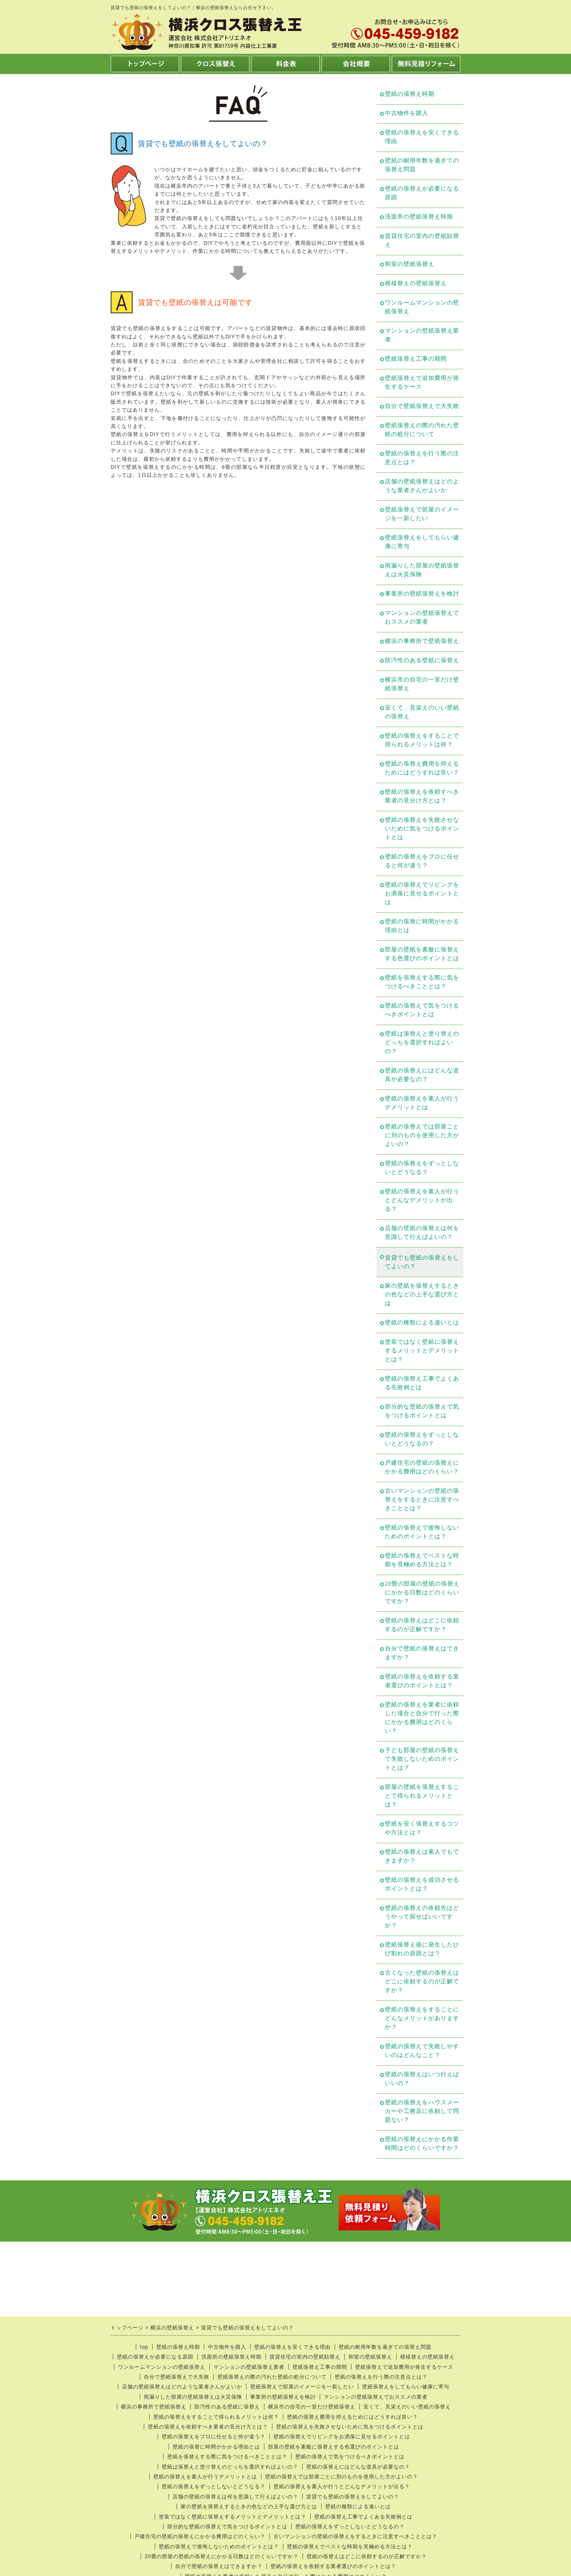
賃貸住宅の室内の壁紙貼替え (422, 240)
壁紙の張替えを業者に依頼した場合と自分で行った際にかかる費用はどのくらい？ (422, 1717)
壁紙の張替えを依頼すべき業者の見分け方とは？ (422, 796)
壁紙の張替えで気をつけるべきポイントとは (422, 1009)
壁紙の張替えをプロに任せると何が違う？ (422, 860)
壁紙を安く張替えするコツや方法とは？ (422, 1828)
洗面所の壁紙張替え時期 (419, 216)
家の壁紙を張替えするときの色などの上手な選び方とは (422, 1294)
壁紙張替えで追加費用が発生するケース (422, 382)
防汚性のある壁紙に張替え (422, 660)
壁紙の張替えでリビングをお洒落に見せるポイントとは (422, 893)
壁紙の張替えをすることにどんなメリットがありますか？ (422, 2018)
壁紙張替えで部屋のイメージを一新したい (422, 513)
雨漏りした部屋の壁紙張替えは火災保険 (422, 569)
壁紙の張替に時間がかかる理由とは (422, 925)
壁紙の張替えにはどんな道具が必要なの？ (422, 1074)
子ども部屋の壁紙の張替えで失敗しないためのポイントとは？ (422, 1759)
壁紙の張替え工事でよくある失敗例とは (422, 1382)
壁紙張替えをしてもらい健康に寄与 (422, 541)
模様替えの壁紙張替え (416, 283)
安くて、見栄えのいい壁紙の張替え (422, 711)
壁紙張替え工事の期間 (416, 359)
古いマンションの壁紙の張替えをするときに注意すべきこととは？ (422, 1499)
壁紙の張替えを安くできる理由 (422, 136)
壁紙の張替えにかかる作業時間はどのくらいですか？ (422, 2143)
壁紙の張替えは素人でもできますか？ (422, 1856)
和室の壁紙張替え (409, 264)
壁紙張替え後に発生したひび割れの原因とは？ (422, 1948)
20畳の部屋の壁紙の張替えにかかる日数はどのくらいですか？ (422, 1592)
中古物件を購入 (406, 113)
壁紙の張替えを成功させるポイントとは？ (422, 1884)
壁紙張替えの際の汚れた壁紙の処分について (422, 429)
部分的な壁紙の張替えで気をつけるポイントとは (422, 1410)
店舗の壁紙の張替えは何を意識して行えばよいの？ (422, 1232)
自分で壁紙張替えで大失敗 (422, 406)
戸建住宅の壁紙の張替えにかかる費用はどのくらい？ (422, 1467)
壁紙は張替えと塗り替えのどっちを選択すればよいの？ (422, 1042)
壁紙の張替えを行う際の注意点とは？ (422, 457)
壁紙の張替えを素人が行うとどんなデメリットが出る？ (422, 1200)
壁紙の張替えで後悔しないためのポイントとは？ (422, 1531)
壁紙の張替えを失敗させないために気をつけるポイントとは (422, 828)
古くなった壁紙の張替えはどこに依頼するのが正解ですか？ (422, 1981)
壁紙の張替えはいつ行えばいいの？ (422, 2078)
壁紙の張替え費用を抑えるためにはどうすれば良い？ (422, 768)
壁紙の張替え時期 (409, 94)
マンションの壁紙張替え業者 (422, 334)
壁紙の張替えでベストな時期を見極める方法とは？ (422, 1559)
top (144, 2347)
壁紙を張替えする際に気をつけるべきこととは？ (422, 981)
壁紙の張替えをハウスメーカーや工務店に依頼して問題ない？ (422, 2111)
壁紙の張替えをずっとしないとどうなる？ (422, 1167)
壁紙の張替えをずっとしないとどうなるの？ (422, 1439)
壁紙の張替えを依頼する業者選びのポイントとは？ (422, 1680)
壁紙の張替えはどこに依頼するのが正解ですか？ (422, 1624)
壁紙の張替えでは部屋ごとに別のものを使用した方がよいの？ (422, 1135)
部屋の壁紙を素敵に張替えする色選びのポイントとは (422, 953)
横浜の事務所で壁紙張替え (422, 641)
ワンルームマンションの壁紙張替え (422, 306)
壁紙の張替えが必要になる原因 (422, 192)
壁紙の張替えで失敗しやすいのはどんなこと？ (422, 2050)
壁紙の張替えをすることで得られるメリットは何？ (422, 740)
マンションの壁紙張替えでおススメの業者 (422, 617)
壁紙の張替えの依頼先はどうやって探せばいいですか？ (422, 1916)
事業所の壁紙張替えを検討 (422, 593)
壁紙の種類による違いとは (422, 1322)
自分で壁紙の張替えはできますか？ (422, 1652)
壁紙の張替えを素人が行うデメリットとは (422, 1102)
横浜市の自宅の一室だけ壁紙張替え (422, 683)
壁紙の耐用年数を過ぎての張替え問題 (422, 164)
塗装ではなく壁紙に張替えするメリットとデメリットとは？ (422, 1350)
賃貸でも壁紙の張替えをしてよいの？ (422, 1261)
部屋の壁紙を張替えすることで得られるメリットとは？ (422, 1795)
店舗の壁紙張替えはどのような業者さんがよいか (422, 485)
